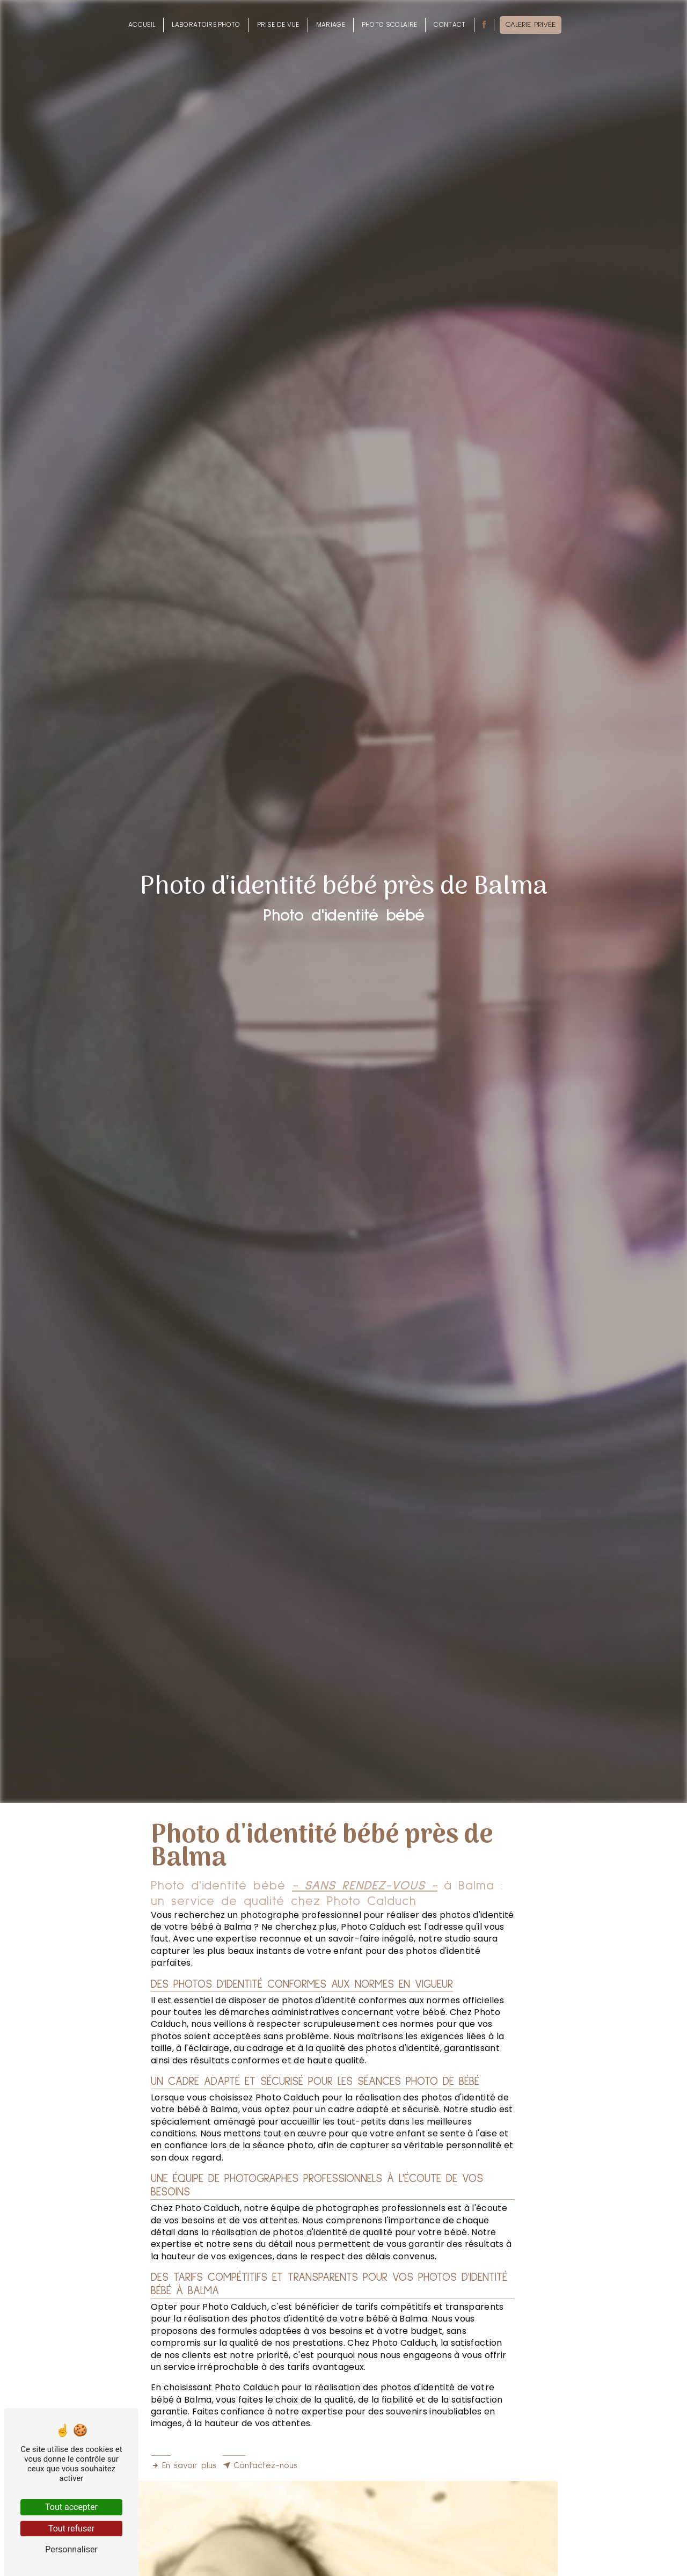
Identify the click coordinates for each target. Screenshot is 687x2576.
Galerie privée (531, 24)
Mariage (330, 24)
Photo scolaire (389, 24)
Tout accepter (71, 2507)
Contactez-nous (260, 2465)
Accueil (141, 24)
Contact (449, 24)
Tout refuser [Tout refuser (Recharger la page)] (71, 2528)
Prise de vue (278, 24)
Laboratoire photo (206, 24)
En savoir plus (183, 2465)
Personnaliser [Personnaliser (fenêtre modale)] (71, 2549)
